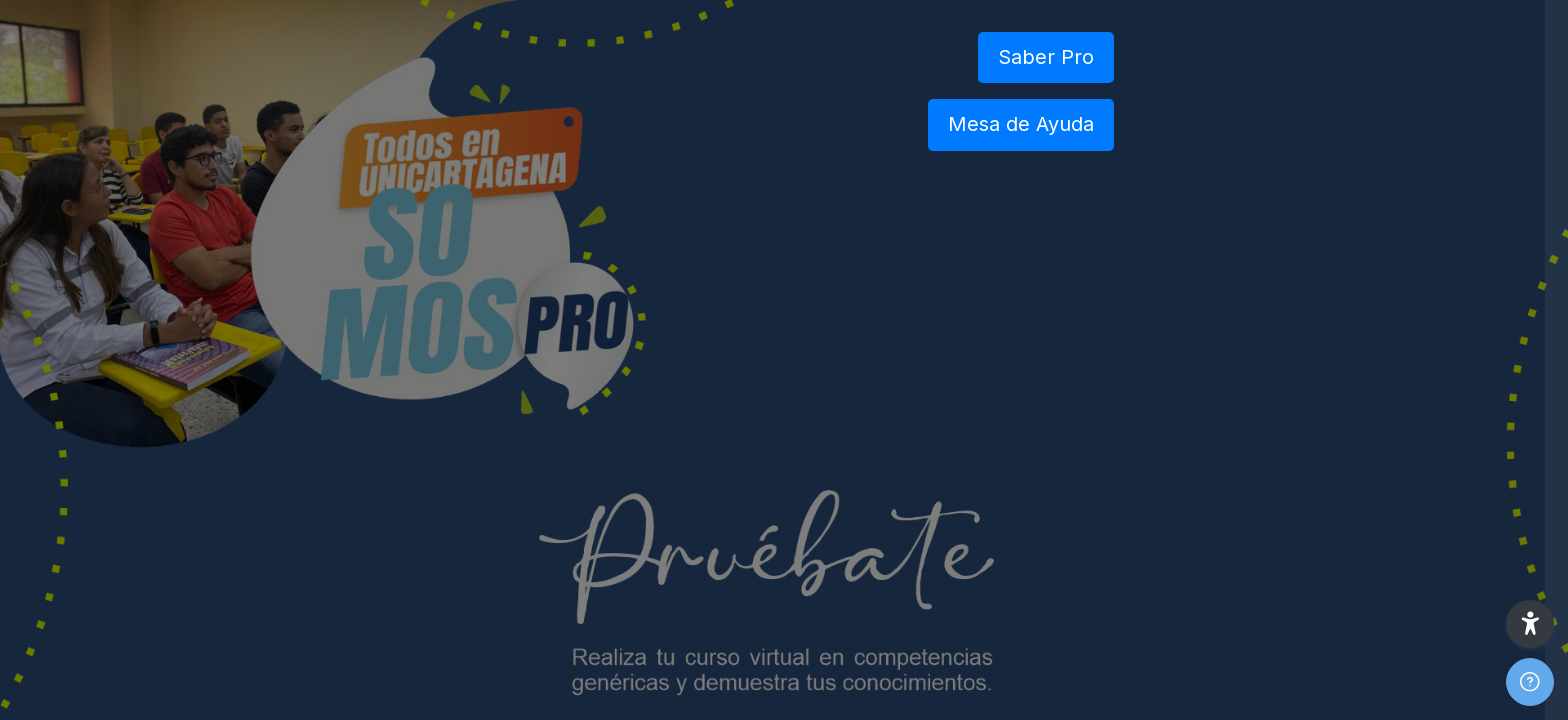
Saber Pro (1046, 57)
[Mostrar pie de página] (1530, 682)
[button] (1530, 624)
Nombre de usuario (1246, 321)
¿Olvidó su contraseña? (1466, 519)
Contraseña (1220, 422)
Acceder (1357, 576)
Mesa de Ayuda (1021, 124)
